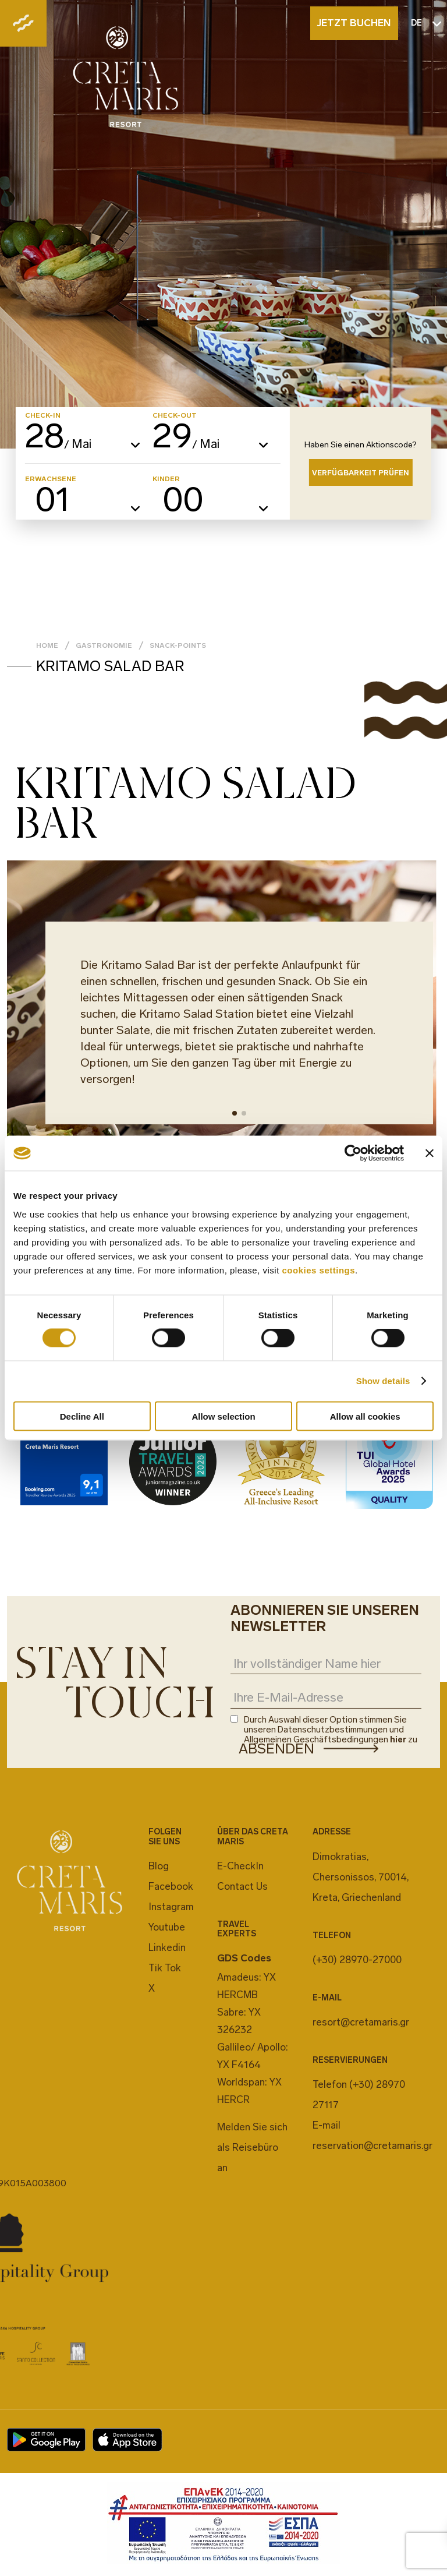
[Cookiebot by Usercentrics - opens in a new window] (353, 1153)
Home (47, 645)
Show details (383, 1381)
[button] (234, 1113)
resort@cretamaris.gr (361, 2022)
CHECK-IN (43, 415)
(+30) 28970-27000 (357, 1959)
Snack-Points (178, 645)
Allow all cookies (365, 1416)
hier (398, 1739)
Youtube (166, 1927)
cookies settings (319, 1270)
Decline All (82, 1416)
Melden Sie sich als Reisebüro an (252, 2147)
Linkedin (167, 1947)
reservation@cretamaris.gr (372, 2145)
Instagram (171, 1906)
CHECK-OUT (174, 415)
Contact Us (242, 1886)
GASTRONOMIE (104, 645)
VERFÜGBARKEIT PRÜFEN (360, 472)
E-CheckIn (240, 1866)
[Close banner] (429, 1153)
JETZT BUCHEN (354, 23)
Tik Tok (164, 1968)
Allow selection (223, 1416)
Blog (158, 1866)
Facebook (170, 1886)
